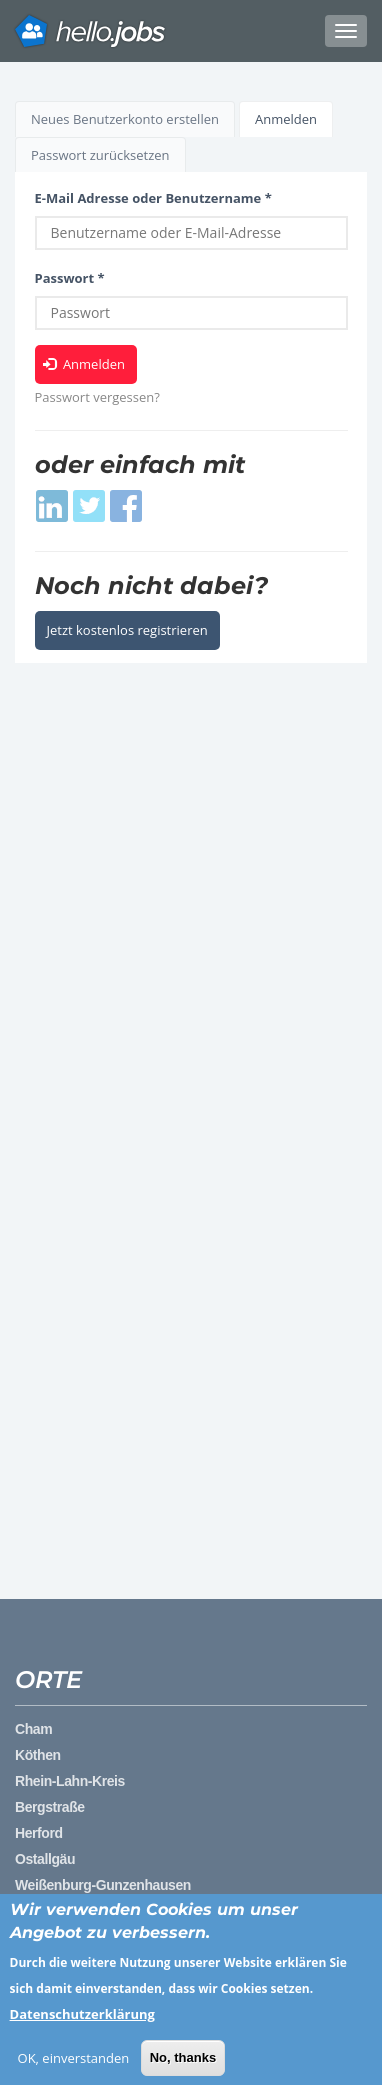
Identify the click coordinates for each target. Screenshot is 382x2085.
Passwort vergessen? (97, 397)
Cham (33, 1729)
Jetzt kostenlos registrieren (127, 630)
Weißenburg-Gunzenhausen (103, 1885)
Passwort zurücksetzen (100, 155)
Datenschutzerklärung (82, 2024)
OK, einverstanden (74, 2068)
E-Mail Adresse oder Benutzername (153, 198)
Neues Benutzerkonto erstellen (125, 119)
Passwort (70, 278)
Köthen (38, 1755)
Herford (39, 1833)
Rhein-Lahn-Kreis (70, 1781)
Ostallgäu (45, 1859)
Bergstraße (50, 1807)
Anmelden (294, 123)
